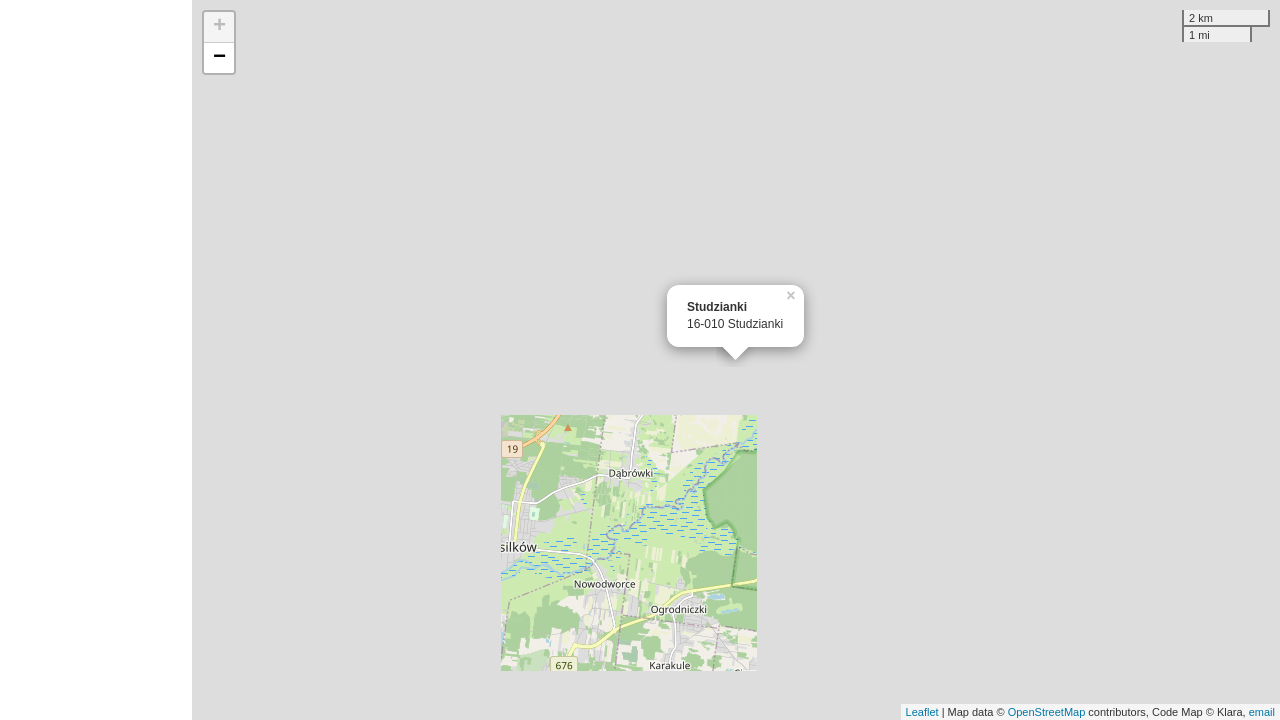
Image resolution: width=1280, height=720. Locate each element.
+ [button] (219, 27)
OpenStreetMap (1047, 712)
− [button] (219, 58)
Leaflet (922, 712)
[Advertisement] (96, 360)
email (1262, 712)
